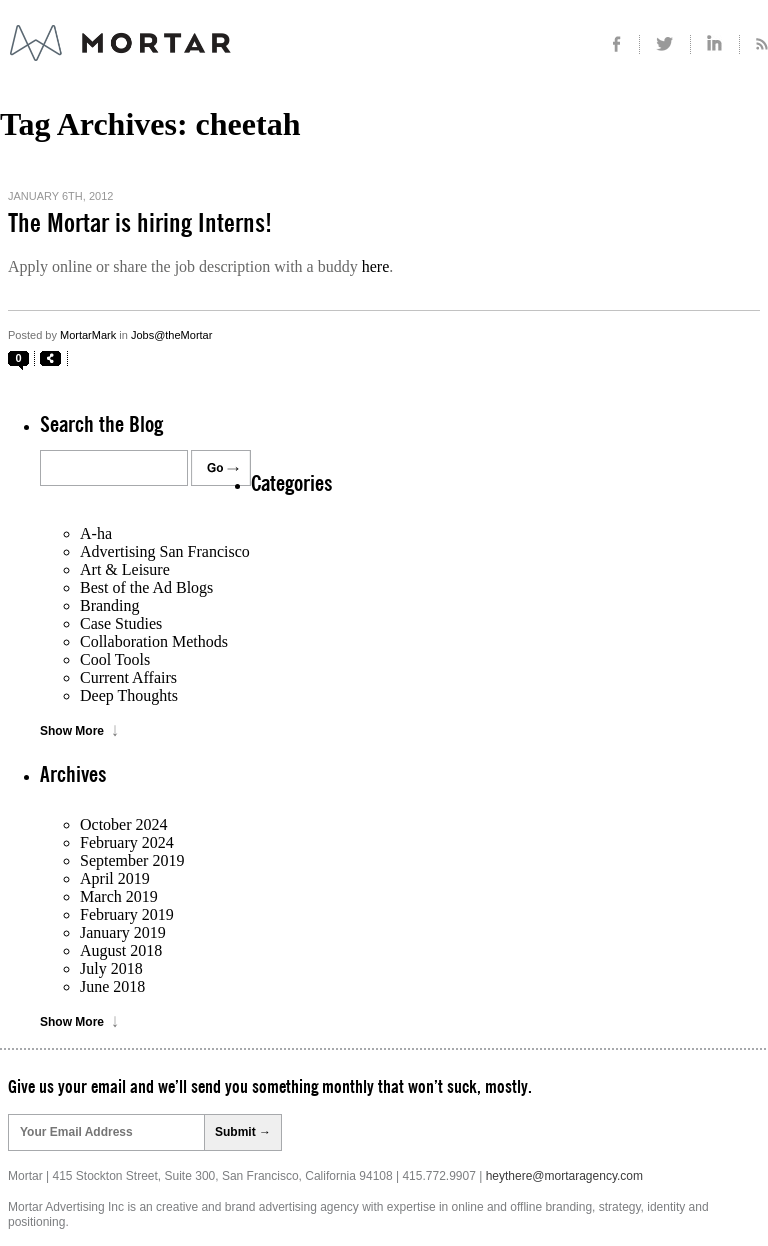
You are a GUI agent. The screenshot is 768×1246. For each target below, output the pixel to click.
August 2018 (121, 950)
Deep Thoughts (129, 695)
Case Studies (121, 623)
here (376, 266)
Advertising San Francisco (165, 551)
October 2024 (124, 824)
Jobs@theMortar (171, 335)
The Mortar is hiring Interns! (140, 224)
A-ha (96, 533)
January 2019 (123, 932)
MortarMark (88, 335)
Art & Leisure (125, 569)
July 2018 (111, 968)
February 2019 (127, 914)
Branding (110, 605)
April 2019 (115, 878)
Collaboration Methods (154, 641)
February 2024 (127, 842)
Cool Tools (115, 659)
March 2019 (119, 896)
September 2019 (132, 860)
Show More (72, 731)
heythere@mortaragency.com (564, 1176)
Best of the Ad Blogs (146, 587)
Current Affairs (128, 677)
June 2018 (112, 986)
